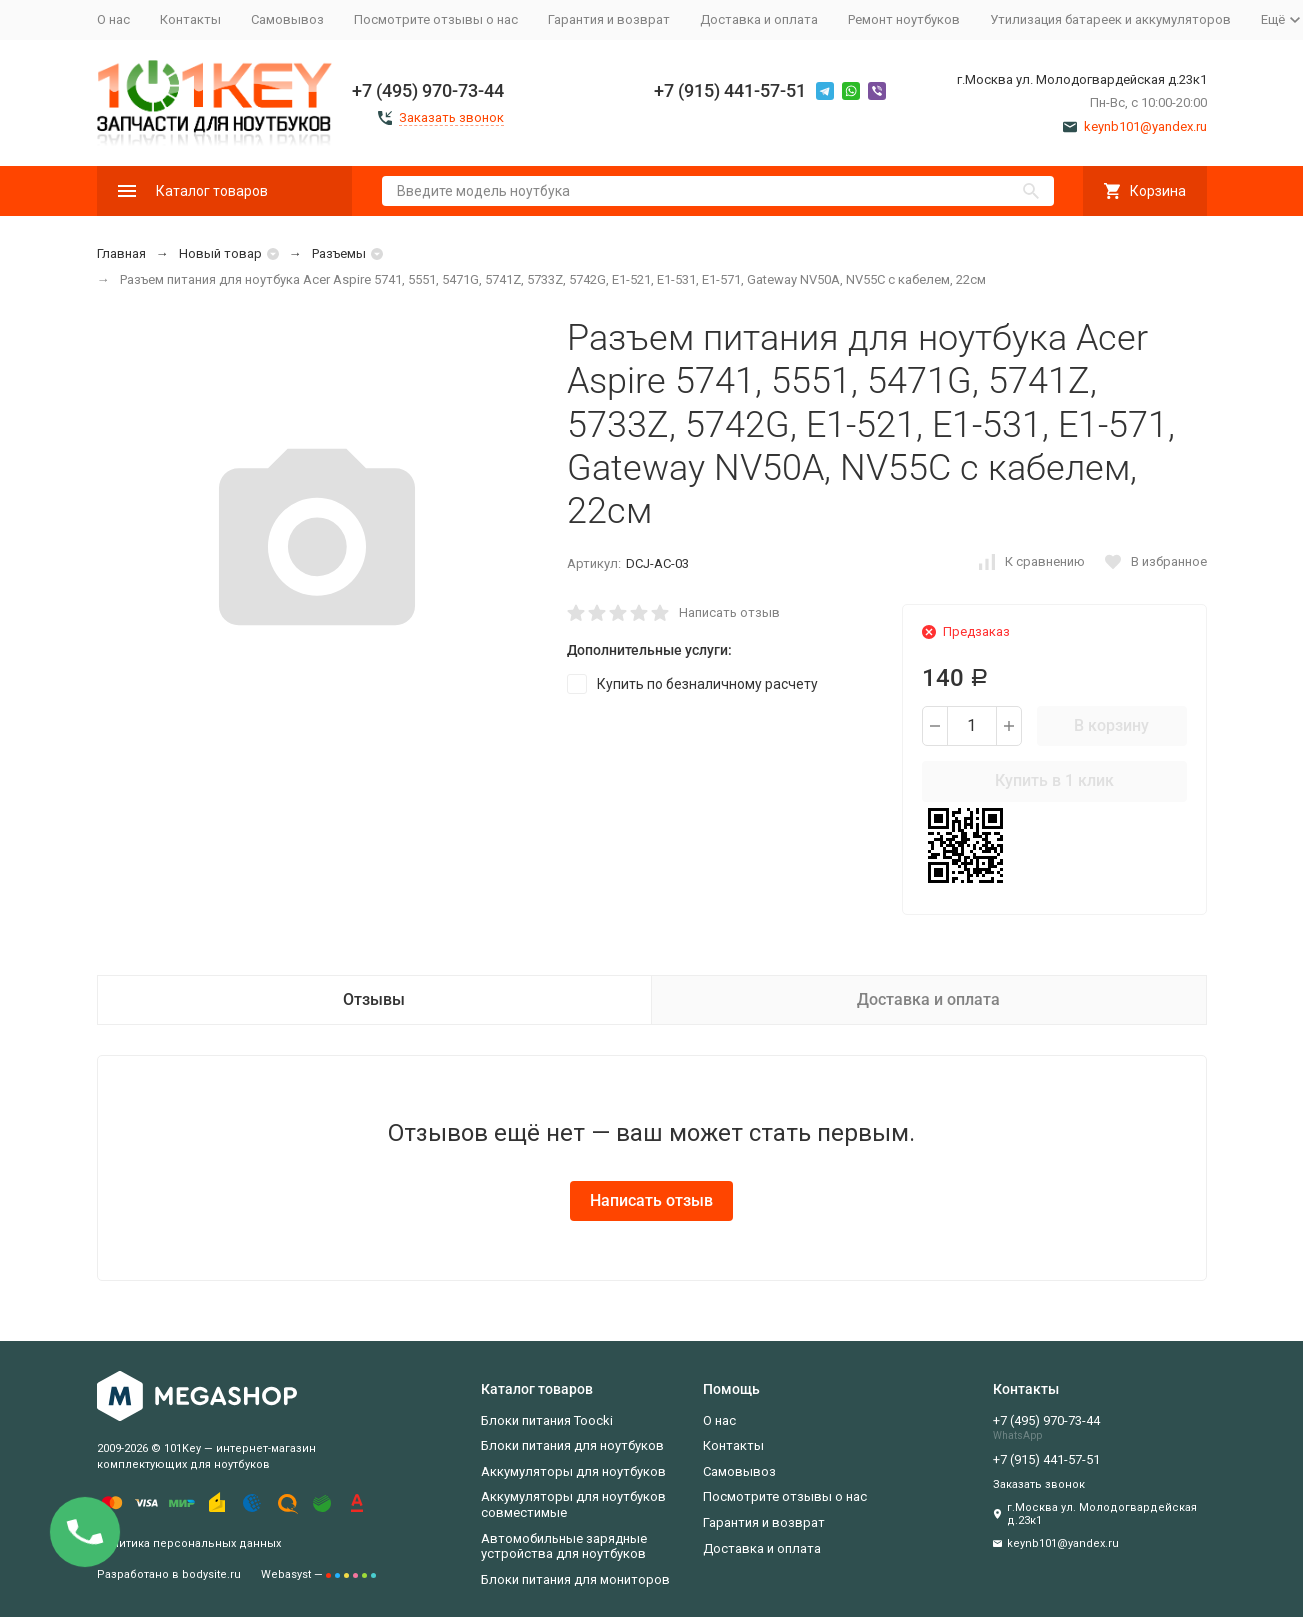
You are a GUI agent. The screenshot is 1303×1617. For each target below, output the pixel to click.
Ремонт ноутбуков (904, 19)
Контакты (190, 19)
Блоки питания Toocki (547, 1420)
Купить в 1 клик (1054, 780)
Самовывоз (287, 19)
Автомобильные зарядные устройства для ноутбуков (564, 1546)
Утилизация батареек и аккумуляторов (1110, 19)
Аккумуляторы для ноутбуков (573, 1471)
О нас (113, 19)
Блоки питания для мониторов (575, 1579)
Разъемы (339, 253)
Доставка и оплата (759, 19)
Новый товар (220, 253)
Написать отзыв (729, 612)
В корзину (1111, 725)
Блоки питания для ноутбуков (572, 1445)
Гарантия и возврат (609, 19)
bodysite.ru (211, 1574)
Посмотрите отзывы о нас (436, 19)
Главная (121, 253)
